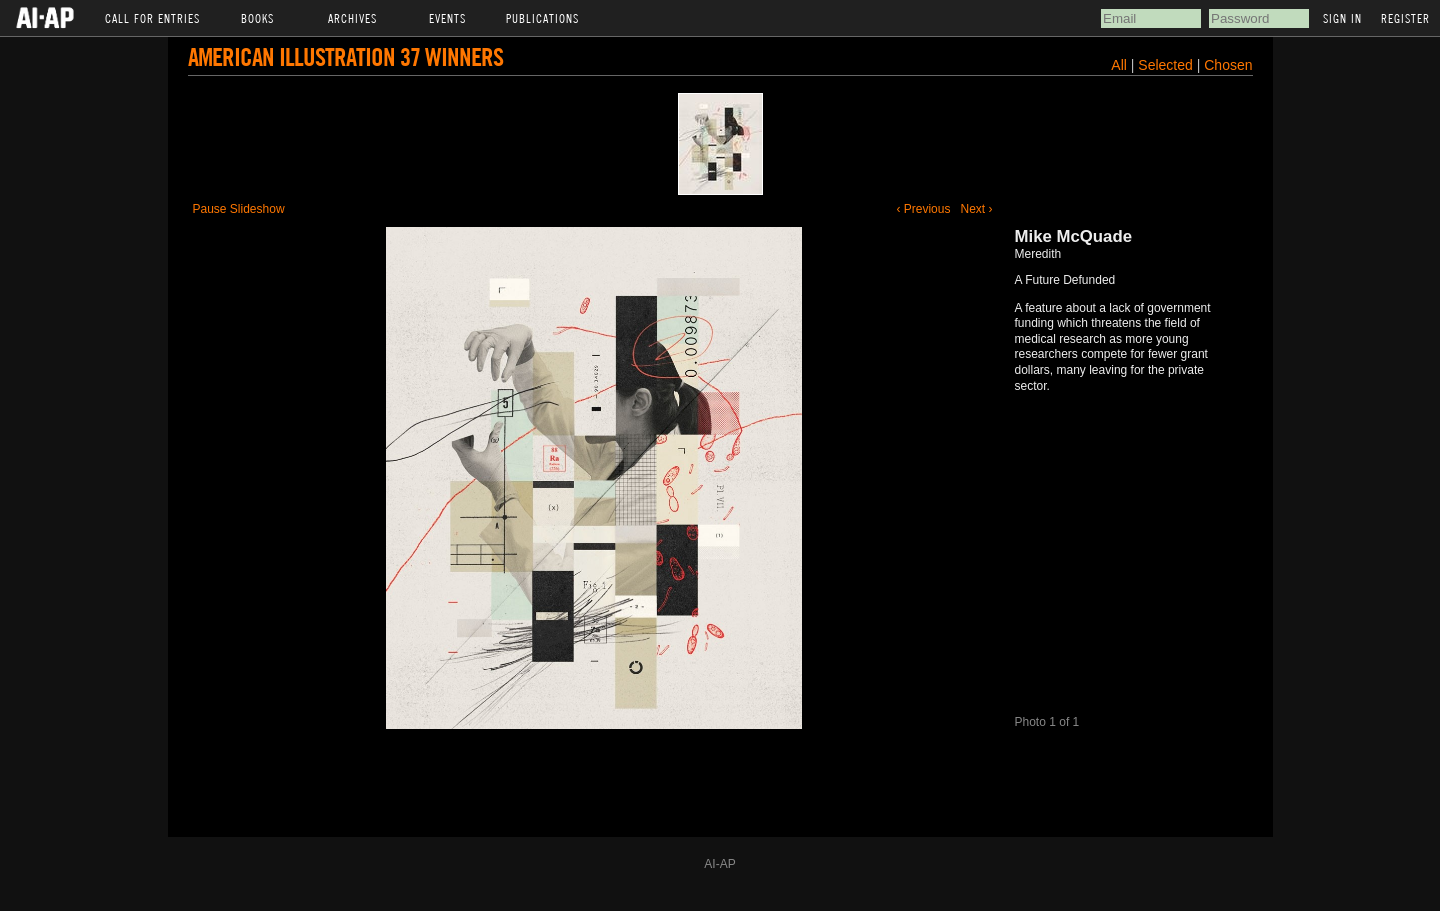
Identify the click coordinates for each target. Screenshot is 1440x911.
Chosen (1228, 65)
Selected (1167, 65)
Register (1405, 18)
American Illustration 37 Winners (345, 56)
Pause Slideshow (239, 209)
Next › (976, 209)
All (1119, 65)
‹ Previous (923, 209)
